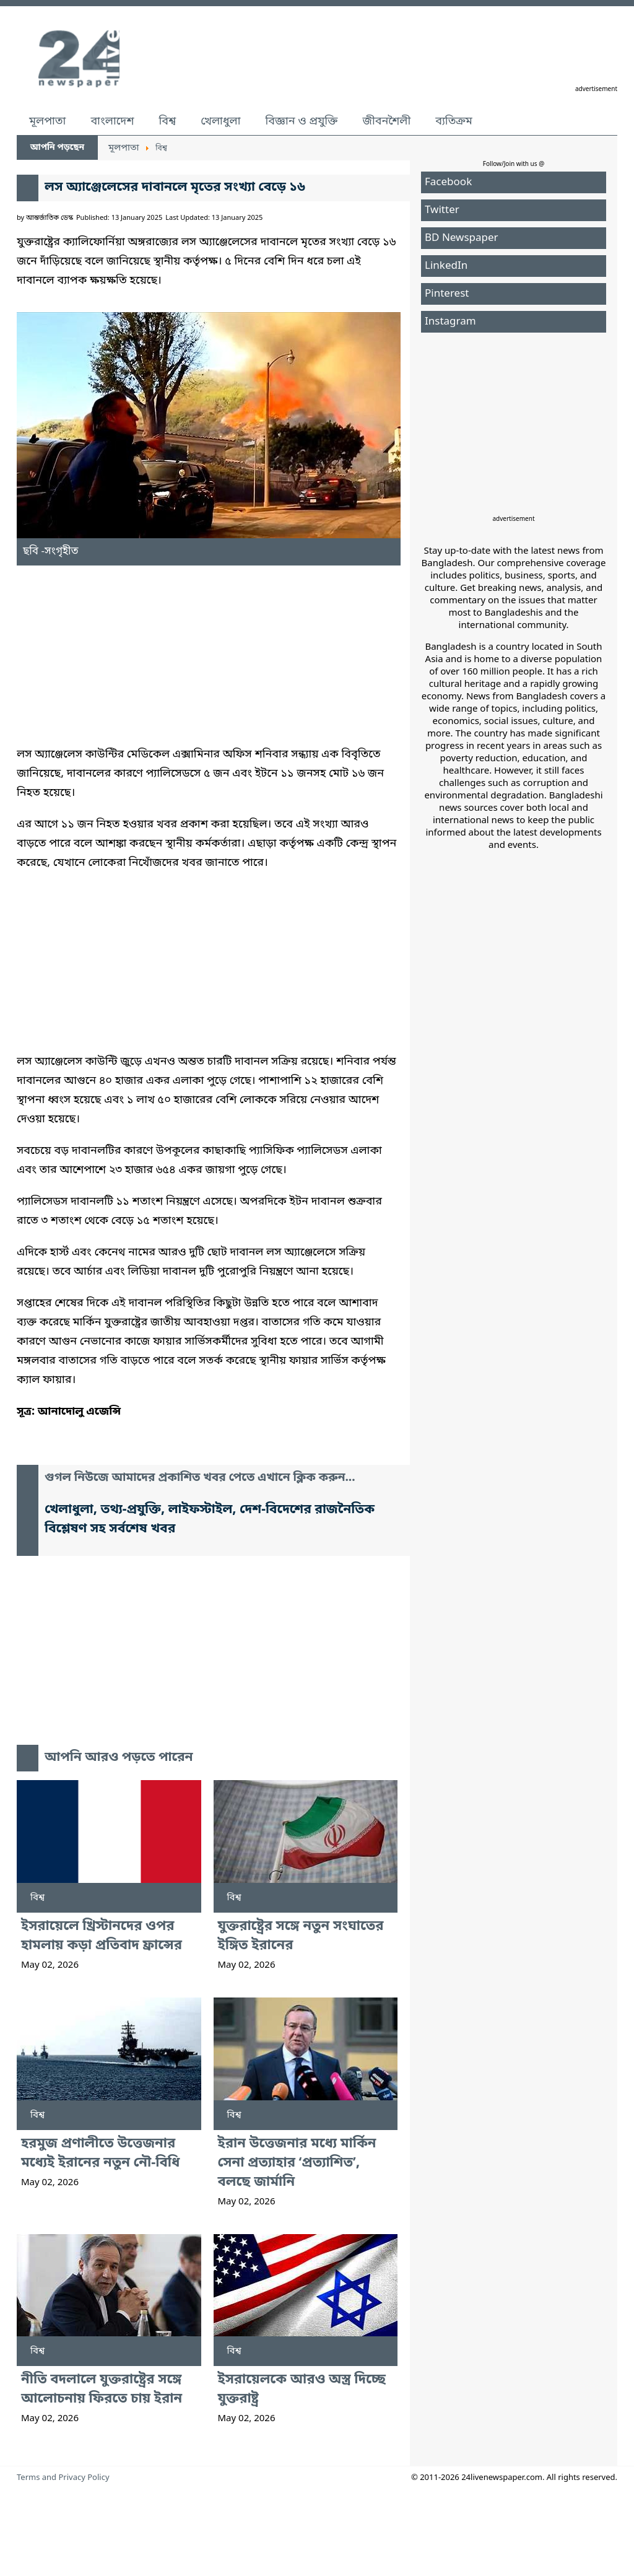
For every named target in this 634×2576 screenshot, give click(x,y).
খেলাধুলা (220, 121)
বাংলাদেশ (112, 121)
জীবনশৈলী (386, 121)
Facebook (448, 182)
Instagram (450, 322)
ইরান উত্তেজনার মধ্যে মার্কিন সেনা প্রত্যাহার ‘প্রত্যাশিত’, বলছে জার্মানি (297, 2163)
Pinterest (447, 294)
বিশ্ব (167, 121)
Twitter (442, 210)
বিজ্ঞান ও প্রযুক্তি (302, 121)
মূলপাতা (47, 121)
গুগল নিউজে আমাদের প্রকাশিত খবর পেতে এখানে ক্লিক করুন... (200, 1478)
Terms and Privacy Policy (63, 2478)
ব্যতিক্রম (453, 121)
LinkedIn (446, 266)
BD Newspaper (461, 238)
